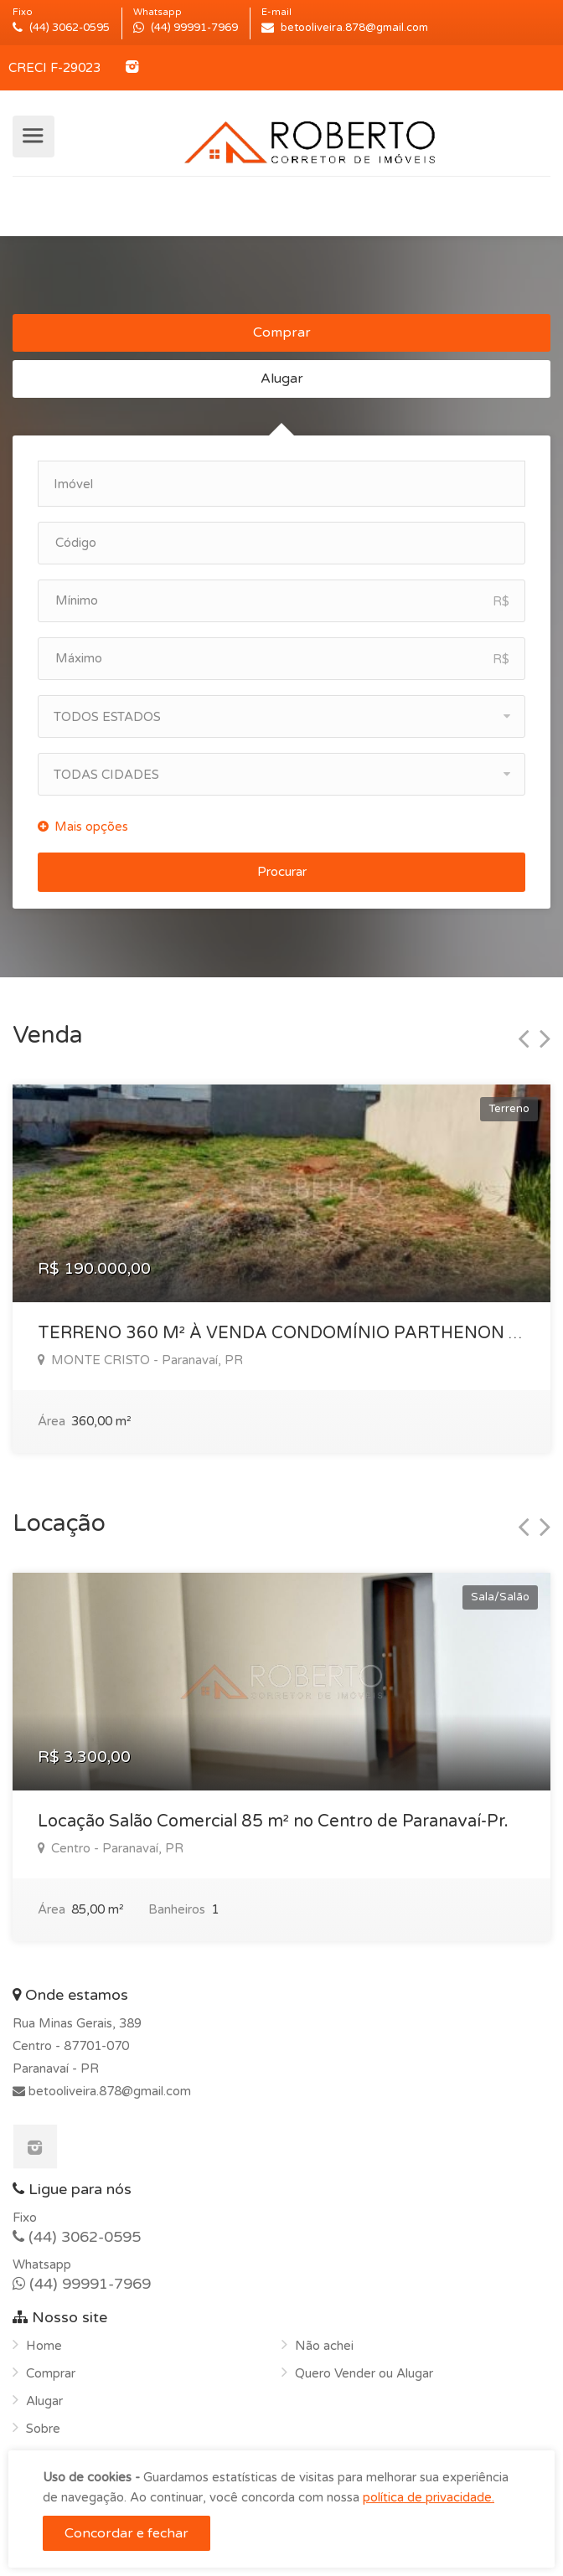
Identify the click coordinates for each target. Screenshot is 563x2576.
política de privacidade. (428, 2497)
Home (44, 2345)
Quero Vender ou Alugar (364, 2373)
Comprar (282, 332)
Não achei (324, 2345)
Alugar (282, 378)
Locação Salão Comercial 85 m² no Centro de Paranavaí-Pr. (273, 1821)
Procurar (282, 871)
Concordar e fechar (127, 2533)
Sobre (43, 2428)
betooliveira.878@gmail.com (108, 2091)
